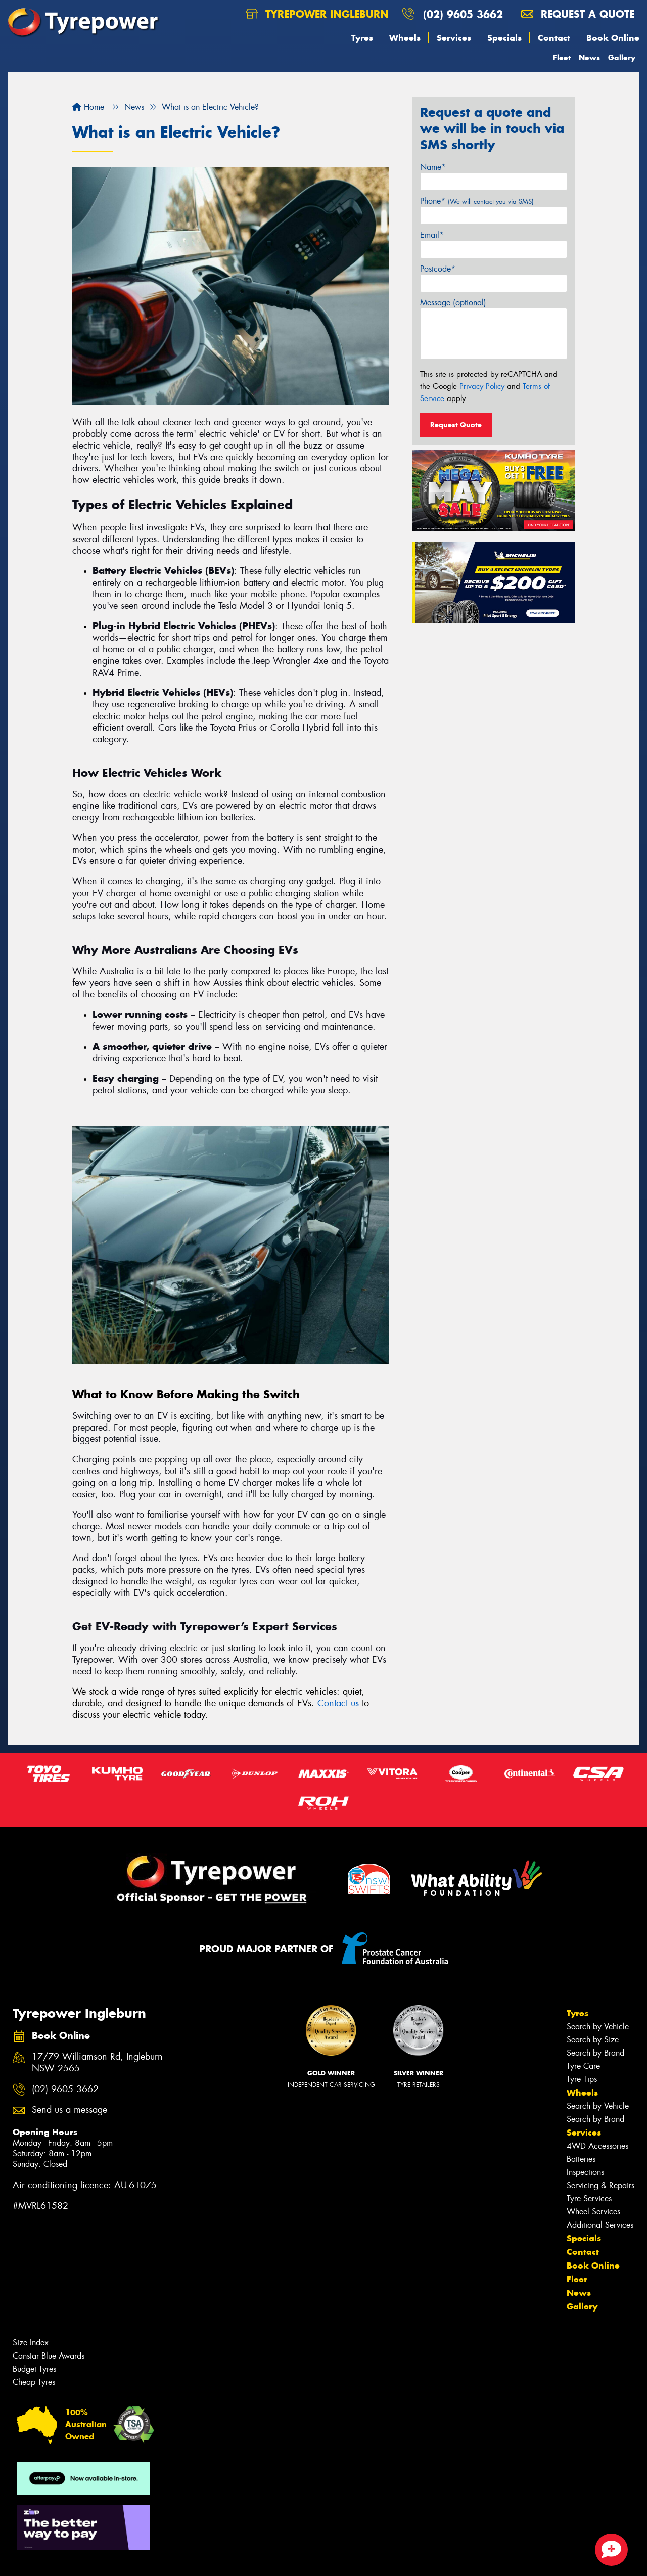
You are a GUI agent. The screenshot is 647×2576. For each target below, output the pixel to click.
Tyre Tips (582, 2079)
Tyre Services (589, 2198)
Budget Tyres (34, 2369)
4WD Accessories (597, 2146)
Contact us (338, 1703)
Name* (433, 167)
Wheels (405, 37)
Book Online (612, 37)
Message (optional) (453, 302)
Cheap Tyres (34, 2382)
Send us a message (69, 2110)
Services (454, 37)
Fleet (562, 57)
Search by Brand (595, 2053)
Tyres (362, 37)
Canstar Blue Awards (48, 2355)
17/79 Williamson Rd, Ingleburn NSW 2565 (97, 2062)
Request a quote (577, 14)
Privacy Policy (481, 386)
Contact (554, 37)
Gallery (621, 57)
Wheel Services (593, 2211)
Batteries (581, 2159)
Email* (432, 235)
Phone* (477, 201)
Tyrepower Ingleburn (317, 14)
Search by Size (593, 2039)
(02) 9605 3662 (463, 14)
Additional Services (600, 2224)
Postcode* (437, 268)
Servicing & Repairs (600, 2185)
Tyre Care (583, 2066)
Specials (504, 37)
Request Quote (456, 424)
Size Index (31, 2342)
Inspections (585, 2172)
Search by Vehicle (598, 2026)
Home (88, 107)
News (589, 57)
